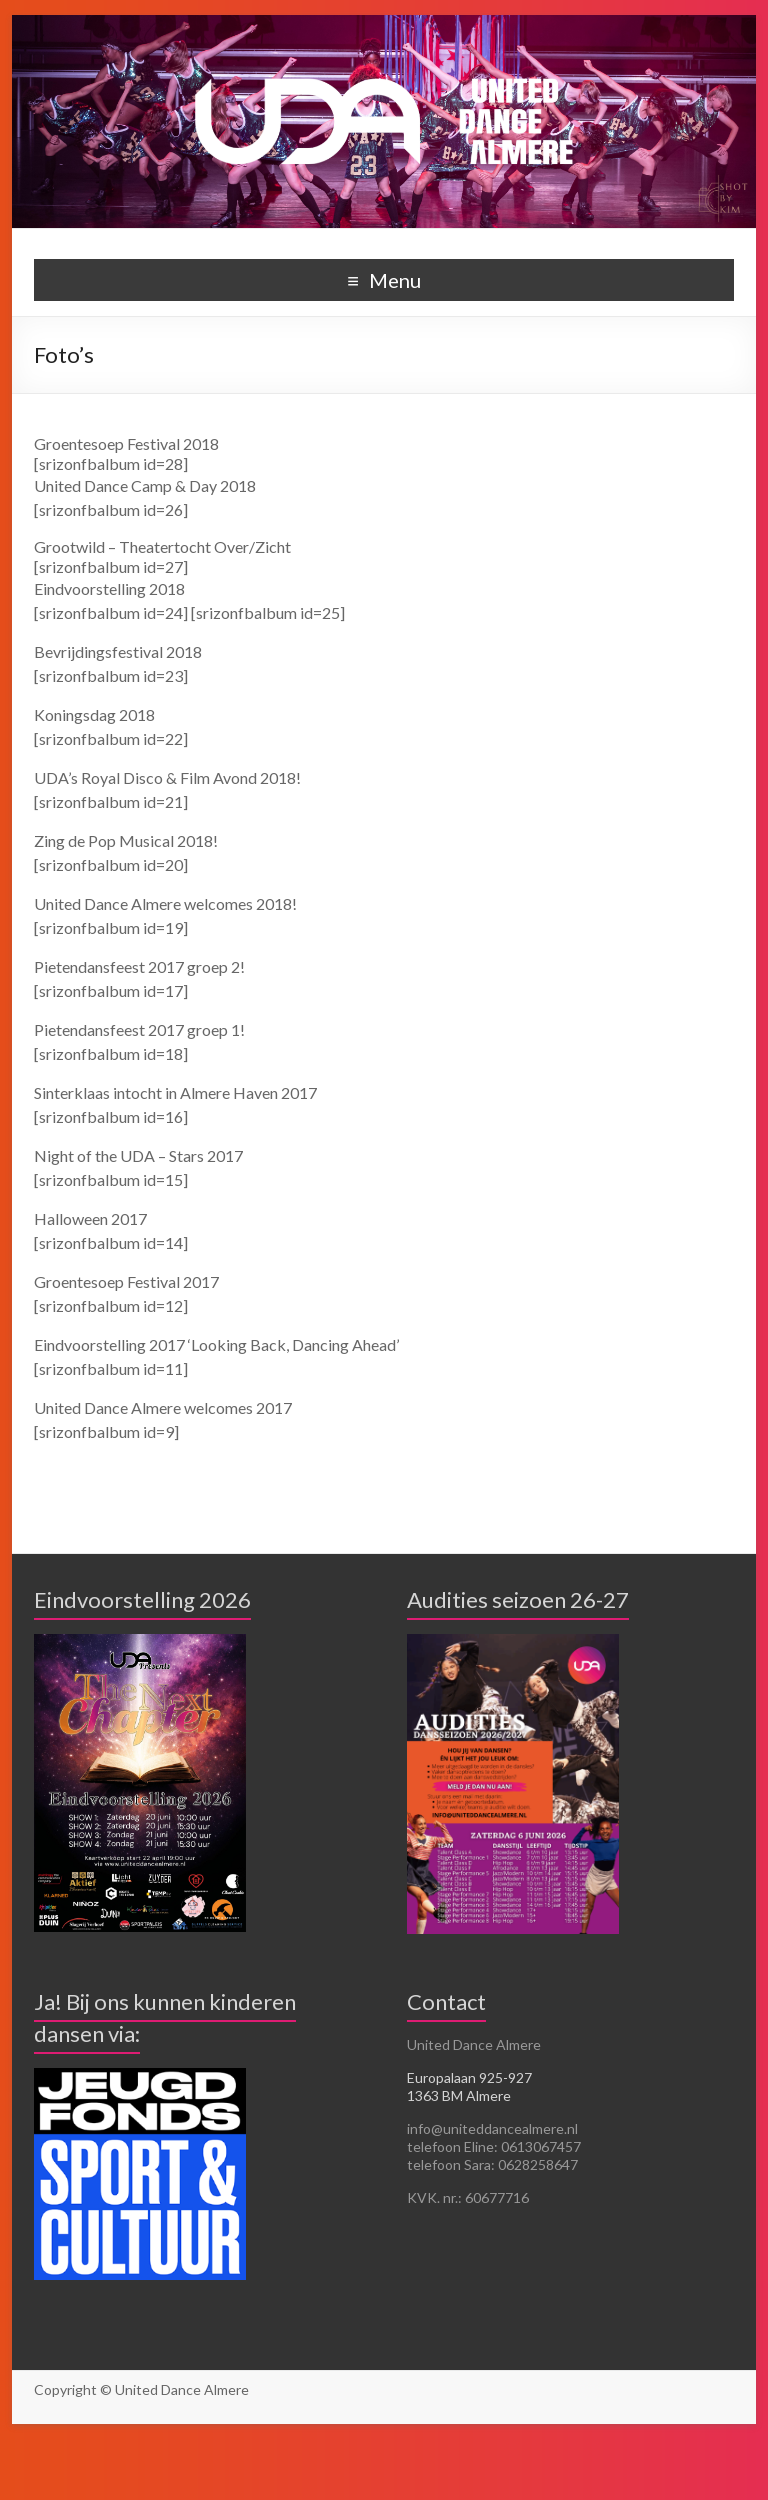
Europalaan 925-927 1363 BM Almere (469, 2086)
